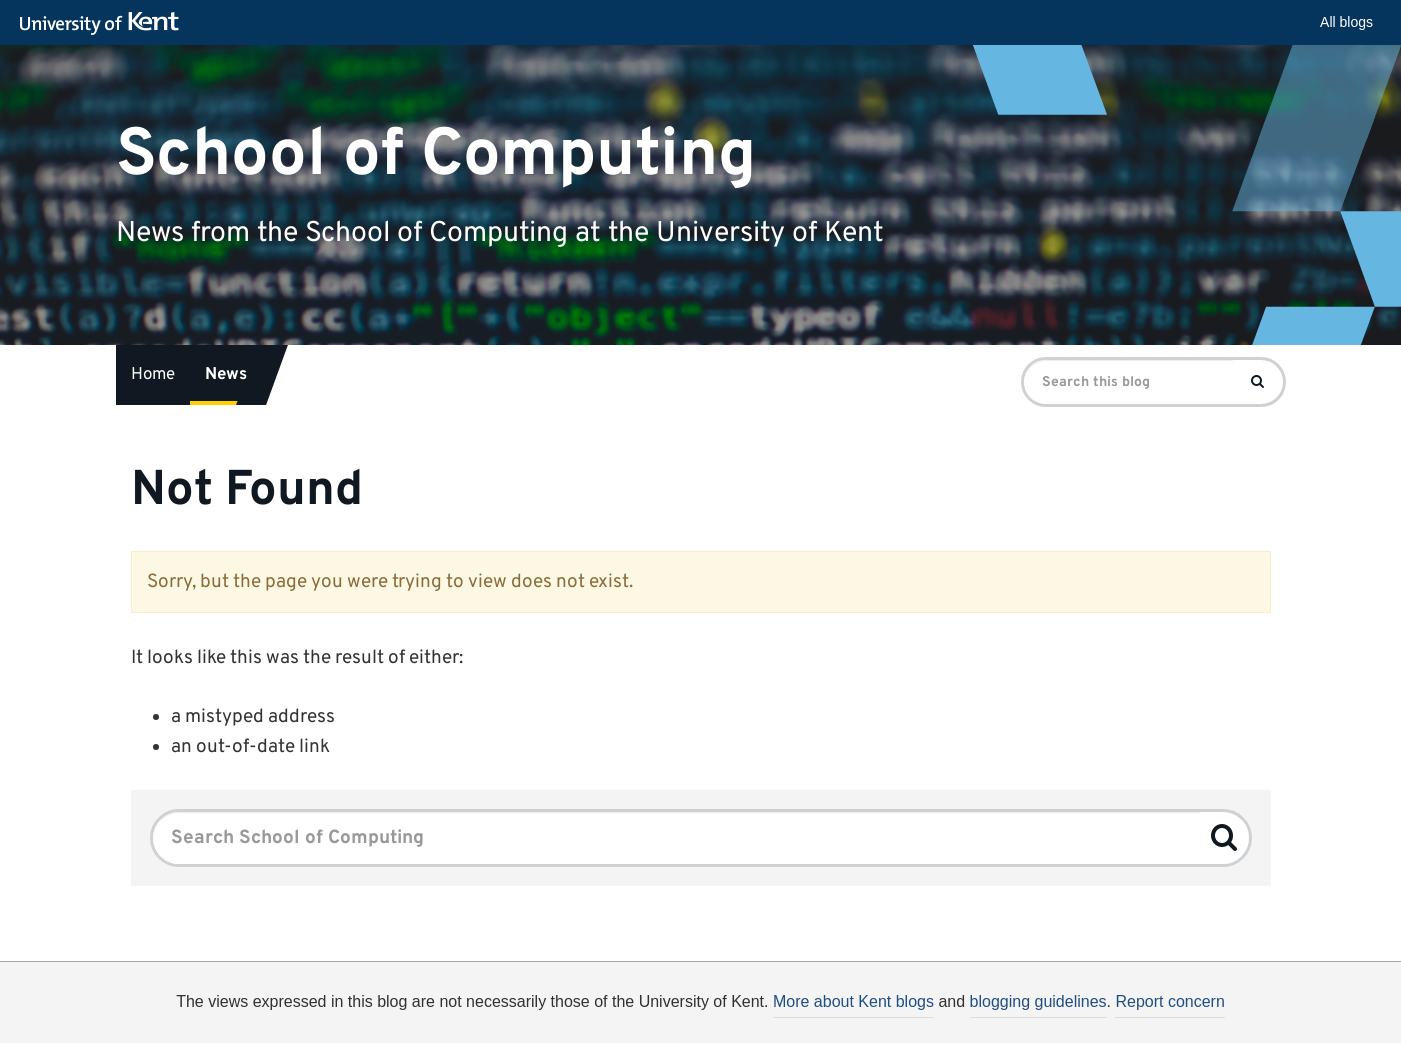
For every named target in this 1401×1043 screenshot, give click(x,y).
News (226, 375)
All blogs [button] (1346, 22)
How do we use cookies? (832, 1027)
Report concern (1169, 1001)
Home (153, 375)
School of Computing (436, 154)
